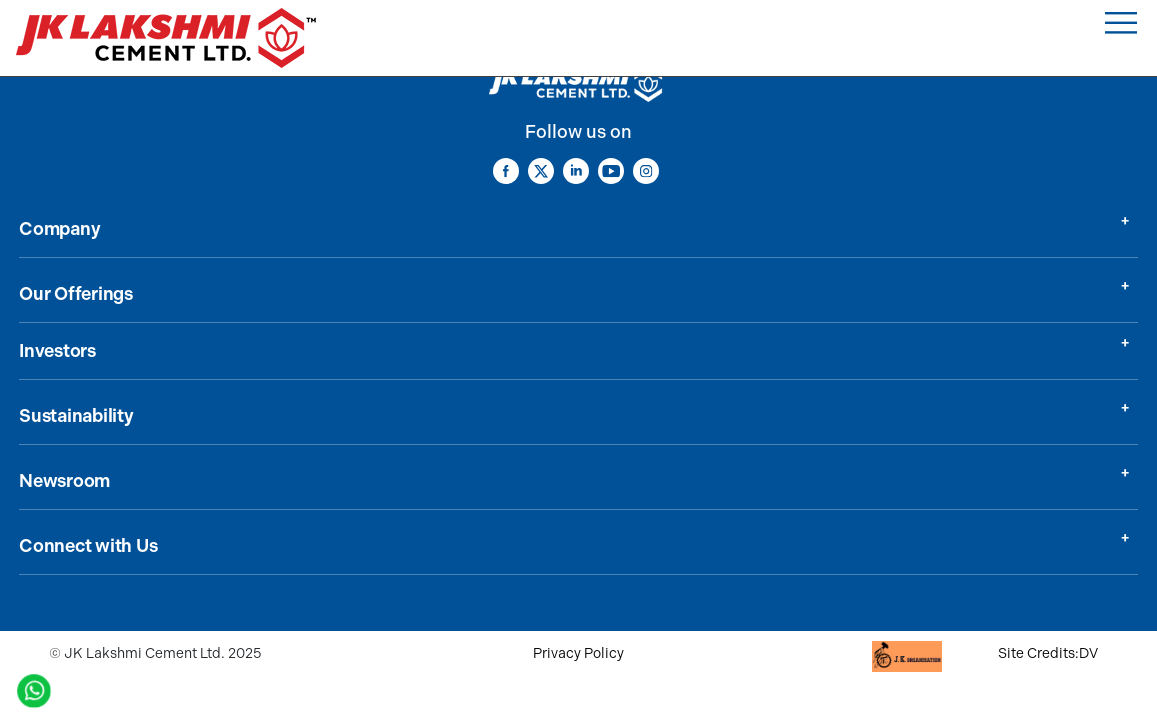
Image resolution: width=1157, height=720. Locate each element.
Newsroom (64, 481)
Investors (57, 351)
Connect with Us (88, 546)
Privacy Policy (578, 653)
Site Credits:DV (1048, 653)
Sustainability (76, 416)
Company (59, 229)
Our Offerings (76, 294)
